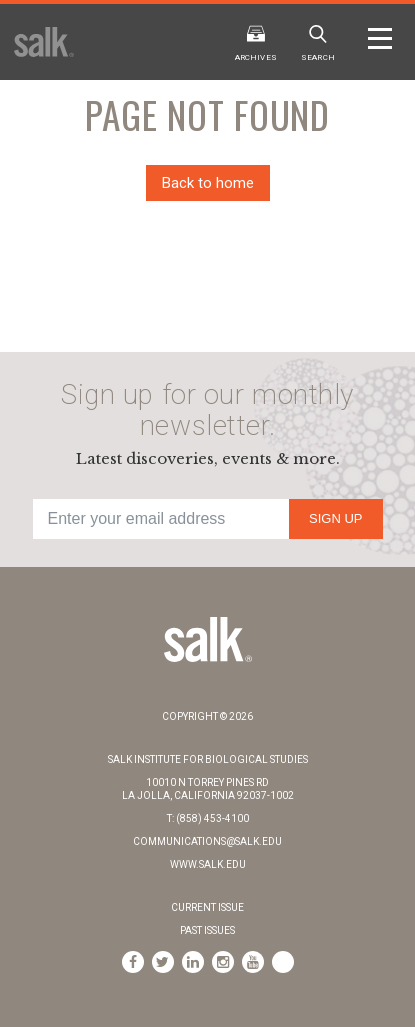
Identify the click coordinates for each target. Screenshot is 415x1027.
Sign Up (335, 518)
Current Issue (207, 907)
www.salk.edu (208, 864)
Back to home (208, 183)
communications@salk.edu (207, 841)
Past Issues (207, 930)
